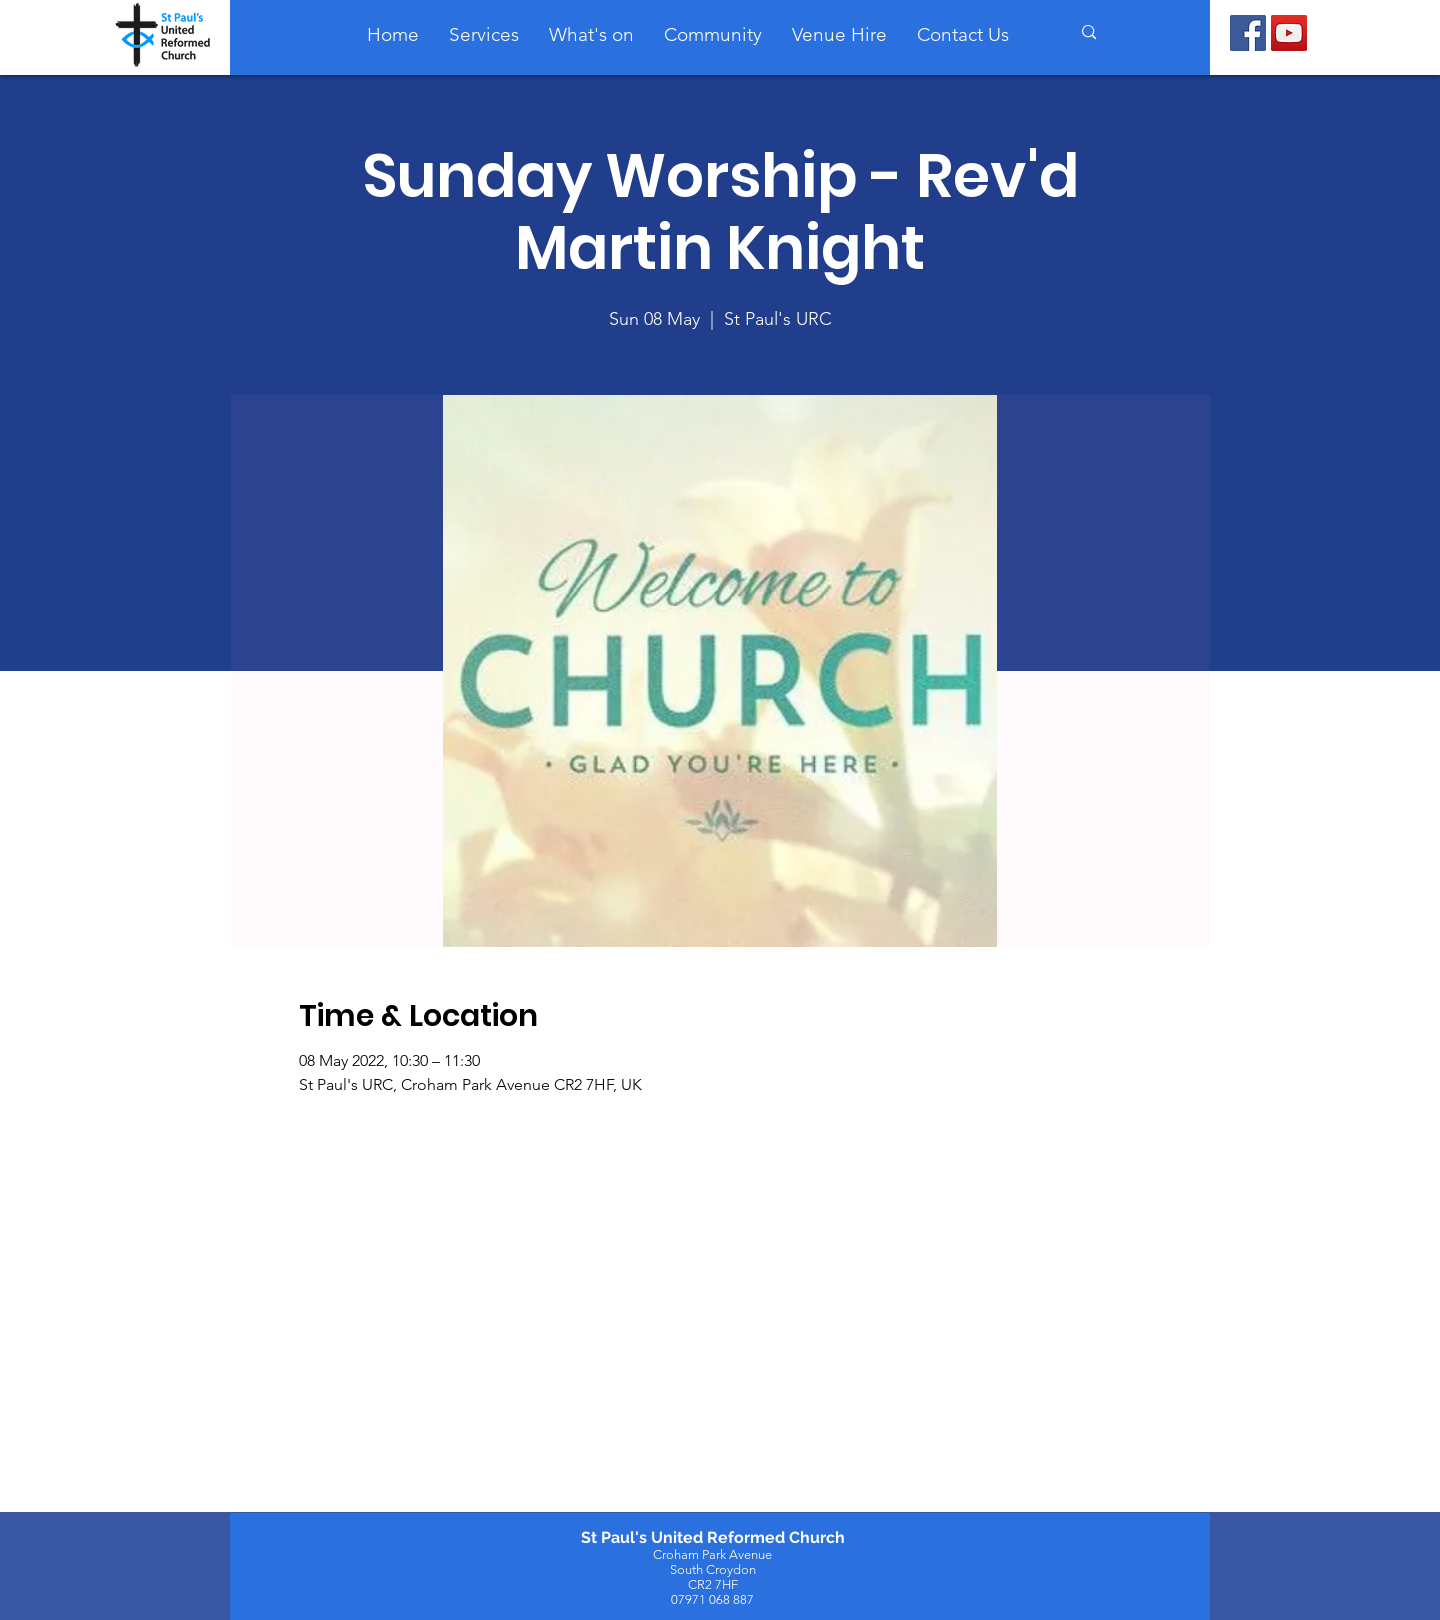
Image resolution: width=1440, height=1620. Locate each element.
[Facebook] (1248, 33)
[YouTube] (1289, 33)
